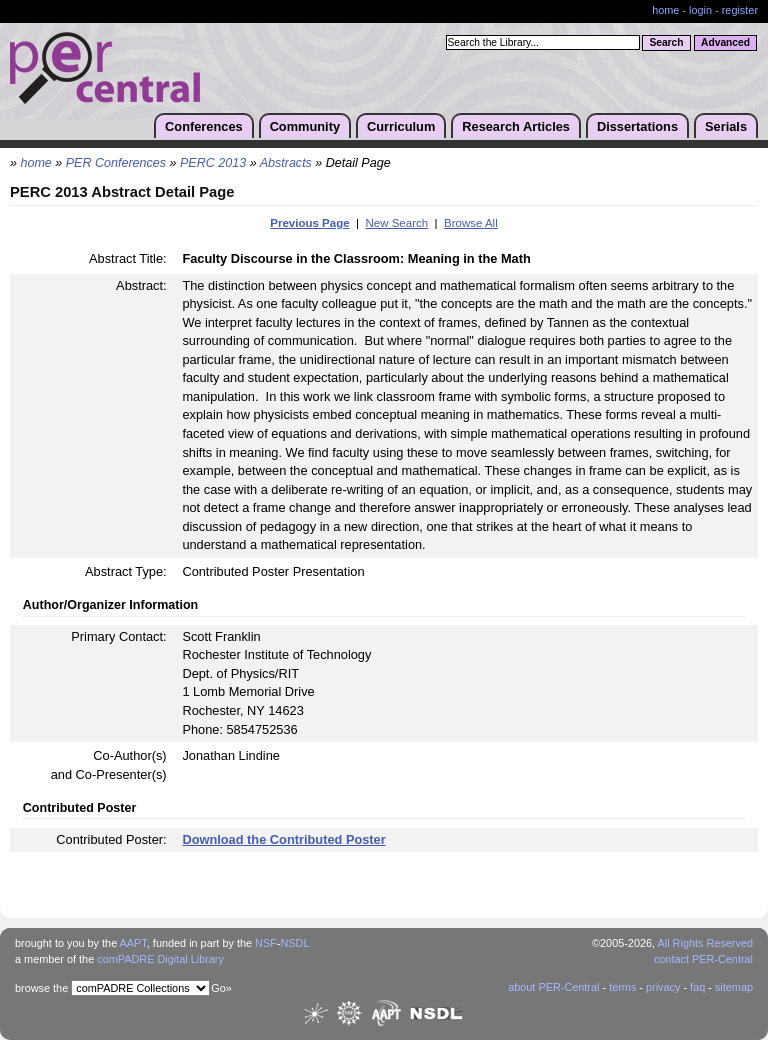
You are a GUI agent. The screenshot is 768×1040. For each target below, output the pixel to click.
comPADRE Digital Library (160, 959)
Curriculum (401, 126)
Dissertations (637, 126)
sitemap (734, 987)
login (700, 10)
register (740, 10)
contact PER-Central (703, 959)
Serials (726, 126)
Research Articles (516, 126)
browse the (41, 988)
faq (697, 987)
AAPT (133, 943)
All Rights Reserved (706, 943)
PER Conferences (116, 163)
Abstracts (286, 163)
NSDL (294, 943)
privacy (663, 987)
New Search (396, 223)
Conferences (204, 126)
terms (622, 987)
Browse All (471, 223)
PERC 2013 (213, 163)
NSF (266, 943)
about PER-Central (553, 987)
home (665, 10)
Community (305, 126)
